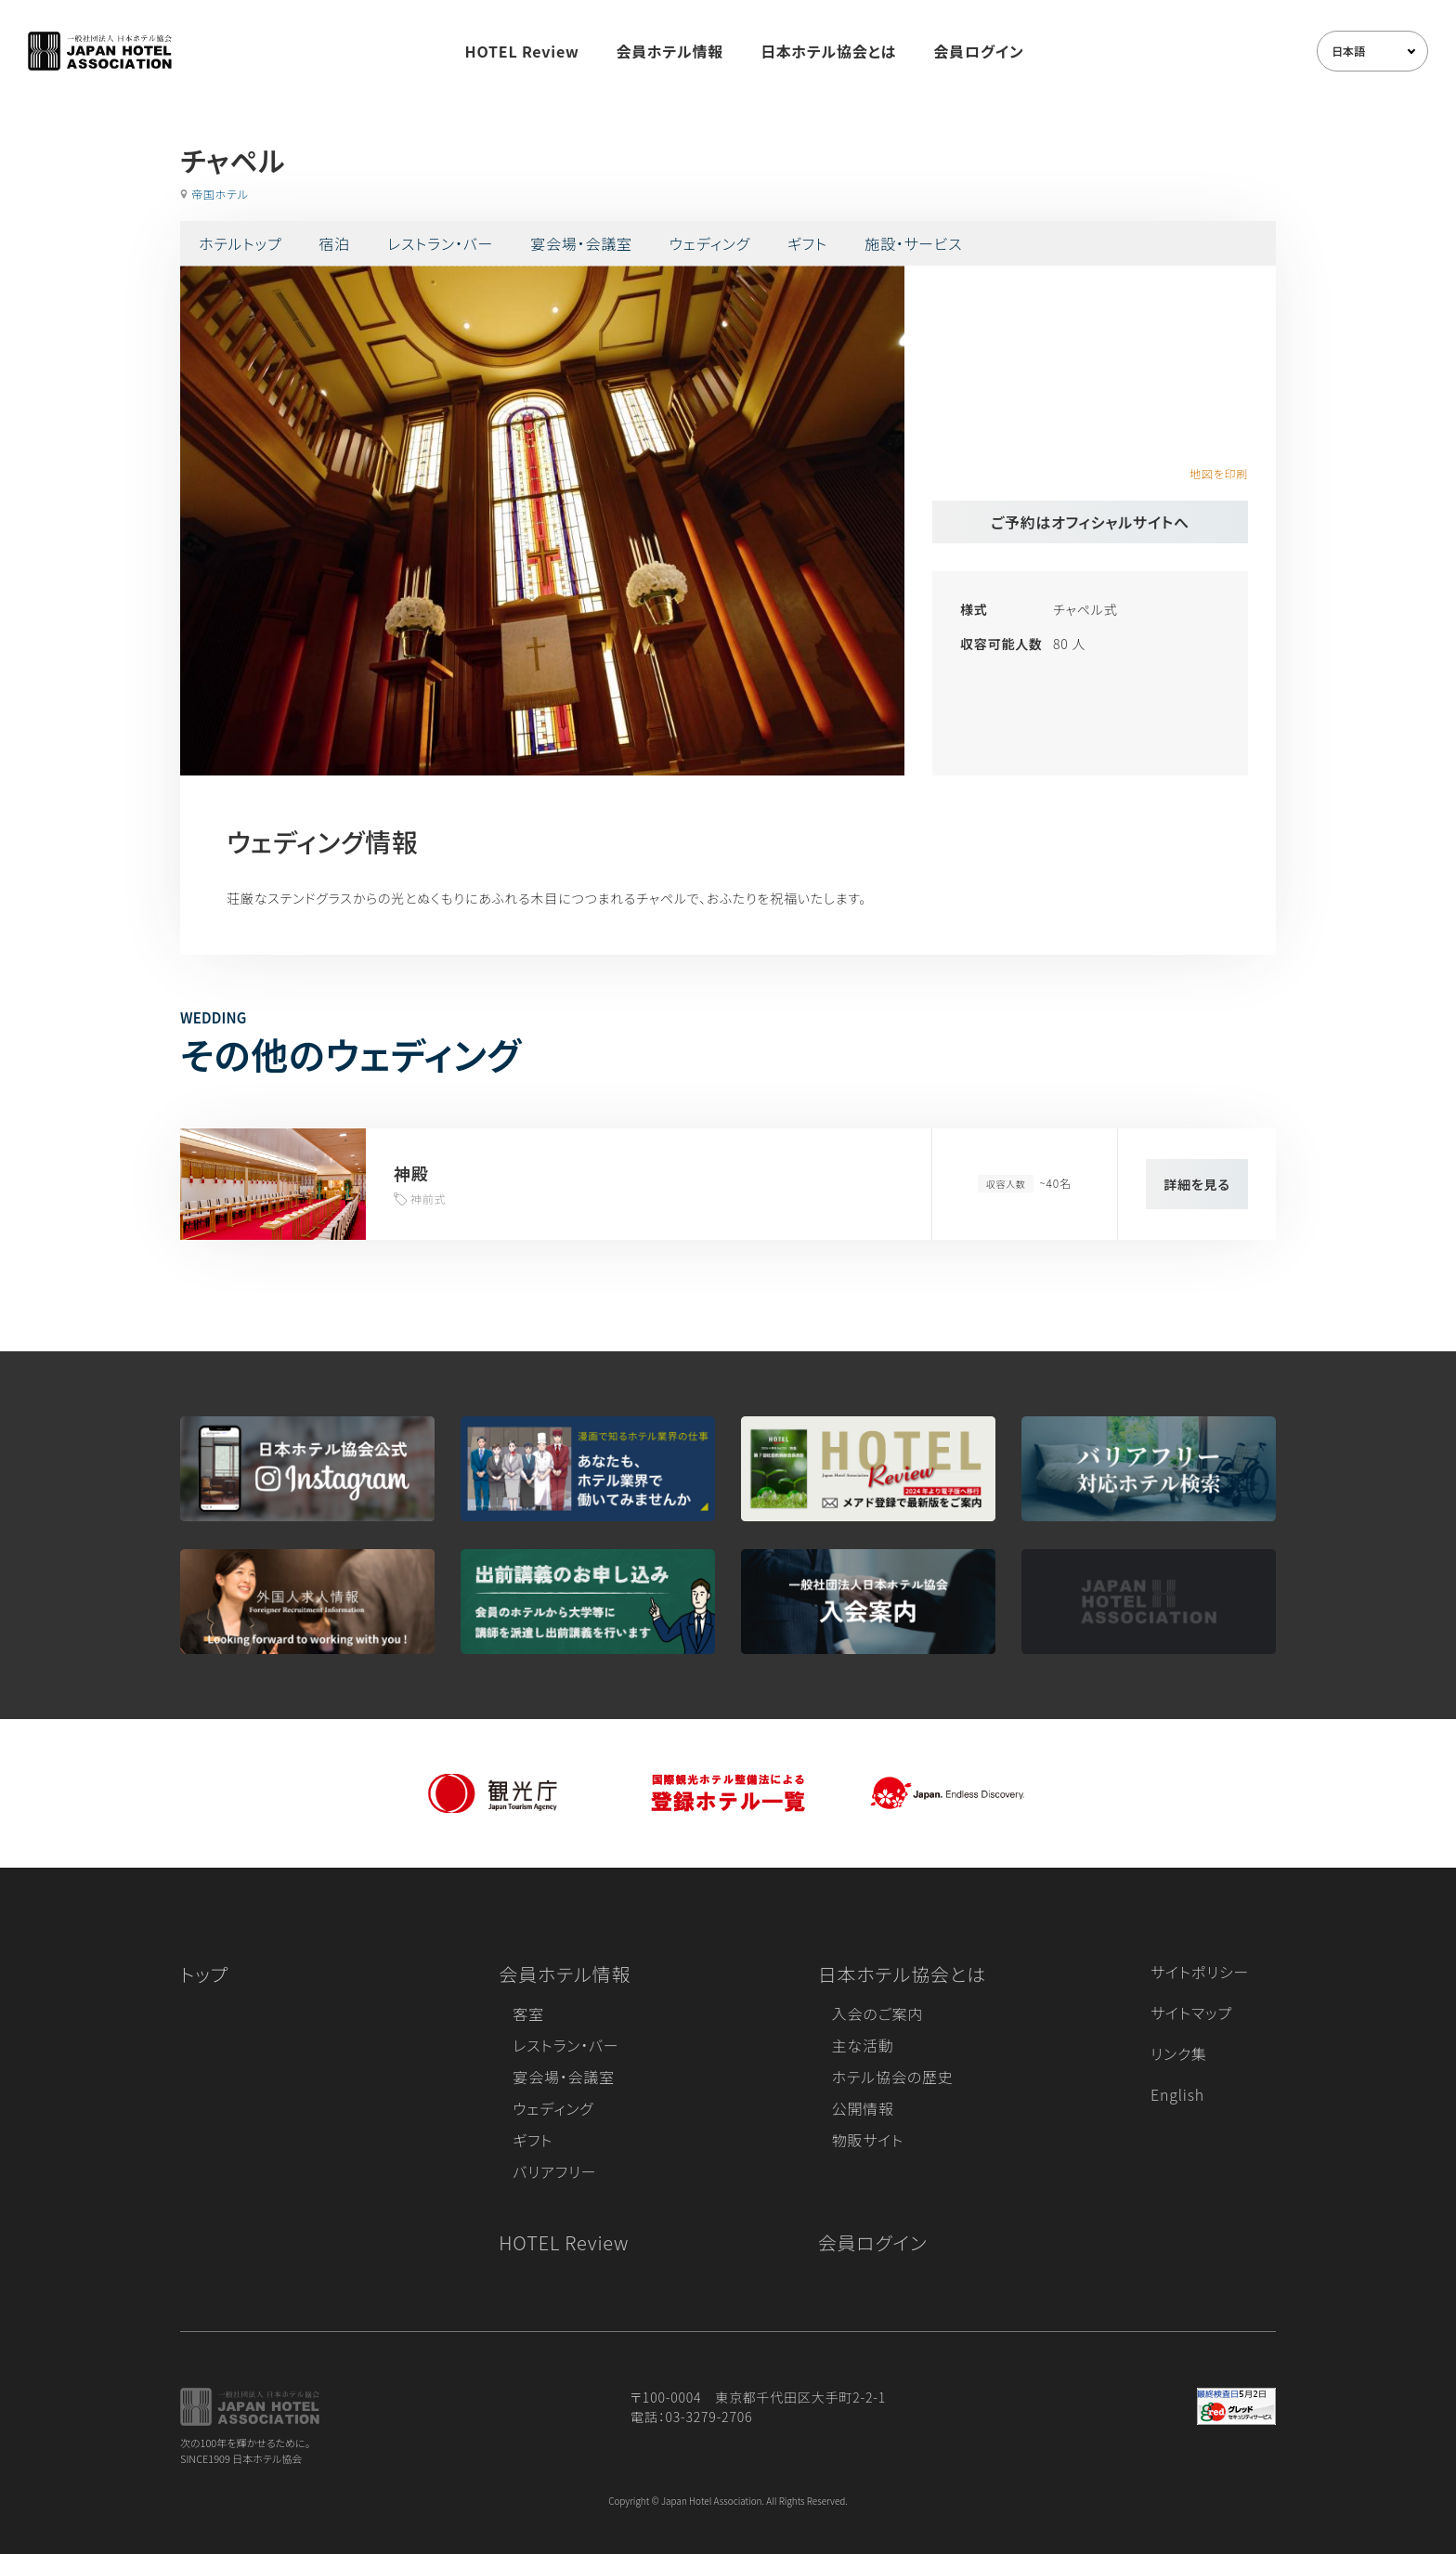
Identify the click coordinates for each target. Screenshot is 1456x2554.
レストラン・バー (440, 243)
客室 (528, 2013)
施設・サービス (913, 243)
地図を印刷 (1219, 473)
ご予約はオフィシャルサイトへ (1090, 522)
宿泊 (334, 243)
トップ (204, 1974)
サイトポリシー (1199, 1972)
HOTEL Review (522, 51)
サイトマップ (1191, 2012)
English (1177, 2094)
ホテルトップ (240, 243)
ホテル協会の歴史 (893, 2076)
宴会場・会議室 (581, 243)
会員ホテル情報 (670, 51)
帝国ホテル (220, 194)
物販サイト (868, 2140)
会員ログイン (978, 51)
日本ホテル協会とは (828, 51)
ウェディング (710, 243)
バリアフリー (554, 2171)
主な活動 (863, 2045)
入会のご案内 (877, 2013)
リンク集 (1178, 2053)
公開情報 (863, 2108)
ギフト (807, 243)
